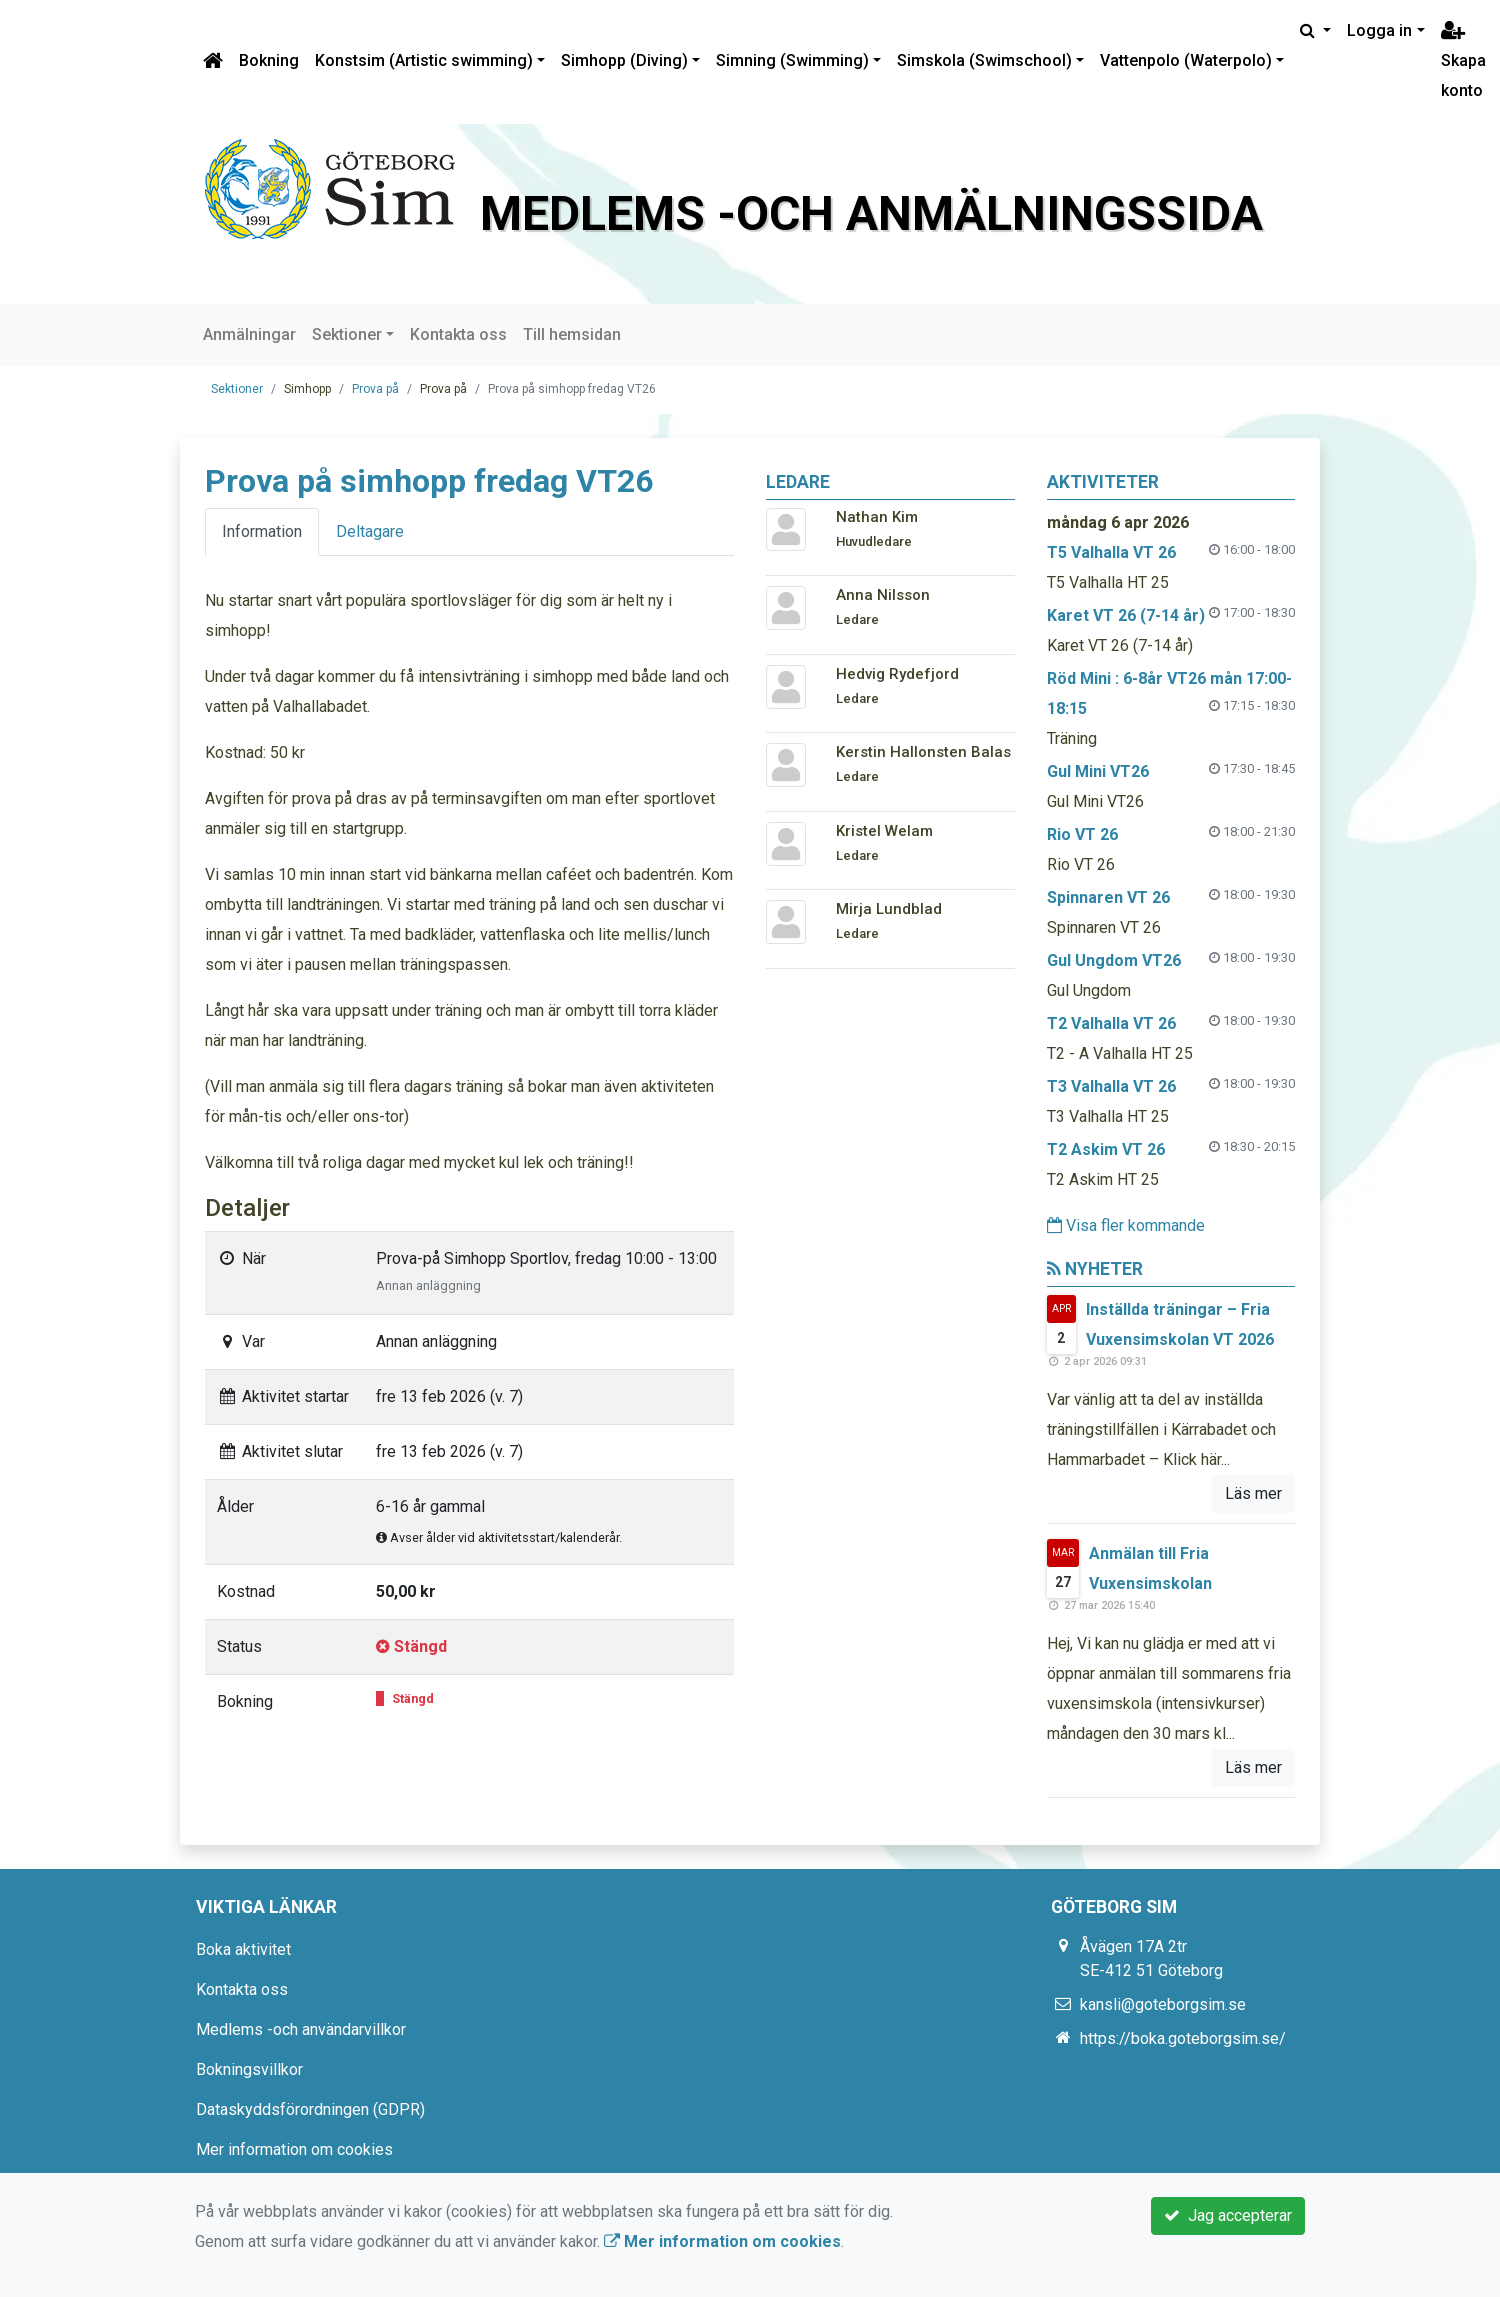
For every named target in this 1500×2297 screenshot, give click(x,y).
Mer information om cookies (294, 2149)
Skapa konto (1463, 61)
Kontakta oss (458, 334)
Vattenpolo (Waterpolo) (1186, 60)
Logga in (1379, 30)
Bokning (269, 60)
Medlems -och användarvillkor (301, 2029)
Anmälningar (249, 334)
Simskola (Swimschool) (984, 60)
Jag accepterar (1228, 2215)
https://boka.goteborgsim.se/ (1183, 2038)
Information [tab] (262, 531)
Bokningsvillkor (249, 2069)
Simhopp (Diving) (624, 60)
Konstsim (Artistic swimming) (424, 60)
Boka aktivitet (243, 1949)
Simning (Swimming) (792, 60)
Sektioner (347, 334)
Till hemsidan (572, 334)
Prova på (375, 389)
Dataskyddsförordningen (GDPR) (310, 2109)
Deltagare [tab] (370, 531)
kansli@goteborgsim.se (1163, 2004)
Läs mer (1253, 1493)
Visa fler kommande (1126, 1225)
